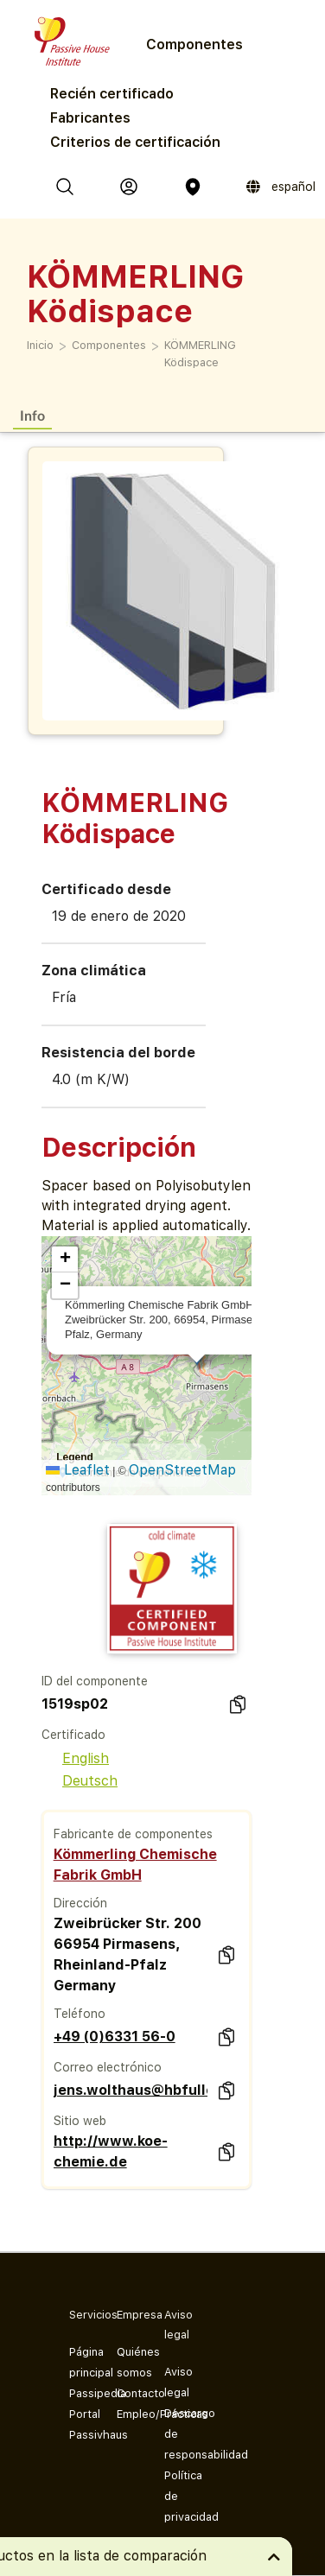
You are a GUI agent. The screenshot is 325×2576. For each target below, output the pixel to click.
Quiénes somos (127, 2362)
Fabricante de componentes (133, 1834)
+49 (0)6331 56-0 (114, 2036)
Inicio (40, 345)
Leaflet (78, 1470)
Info (32, 415)
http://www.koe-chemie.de (111, 2151)
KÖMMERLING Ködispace (200, 354)
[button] (65, 1259)
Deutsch (79, 1781)
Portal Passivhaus (79, 2424)
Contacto (127, 2393)
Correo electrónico (108, 2067)
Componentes (109, 345)
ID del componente (94, 1681)
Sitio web (80, 2121)
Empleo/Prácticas (127, 2414)
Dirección (80, 1903)
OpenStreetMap (182, 1470)
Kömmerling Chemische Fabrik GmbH (135, 1864)
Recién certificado (112, 94)
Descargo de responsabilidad (174, 2434)
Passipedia (79, 2393)
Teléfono (79, 2014)
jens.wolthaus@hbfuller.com (130, 2090)
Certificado (73, 1735)
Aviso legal (174, 2382)
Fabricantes (90, 118)
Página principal (79, 2362)
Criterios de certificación (135, 142)
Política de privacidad (174, 2496)
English (75, 1758)
